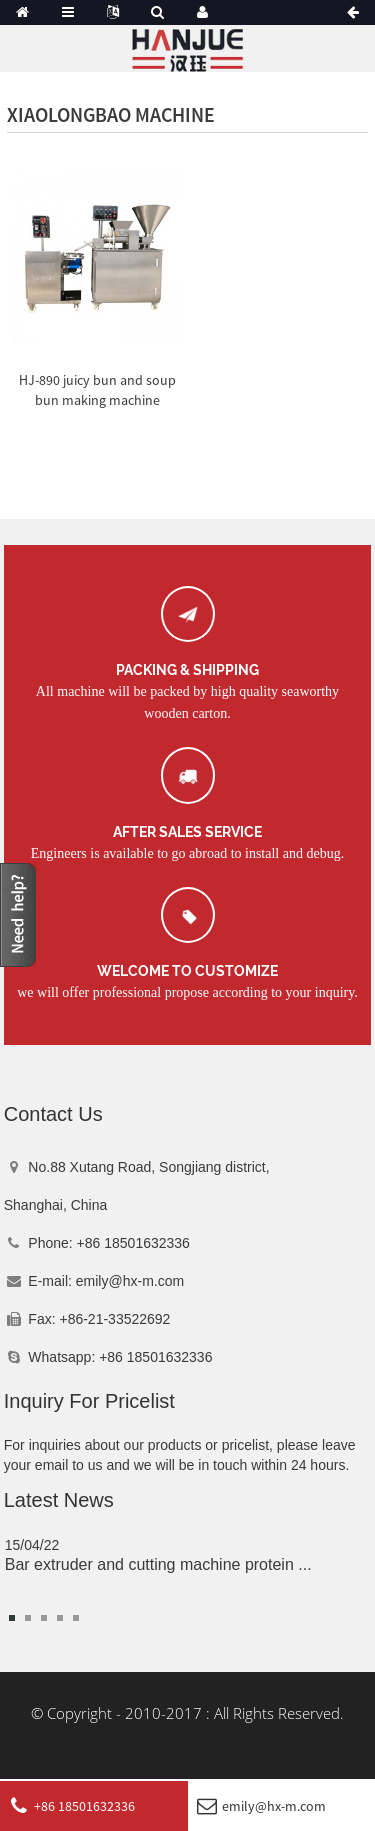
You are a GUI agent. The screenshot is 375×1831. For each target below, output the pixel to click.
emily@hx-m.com (130, 1281)
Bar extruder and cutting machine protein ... (158, 1564)
